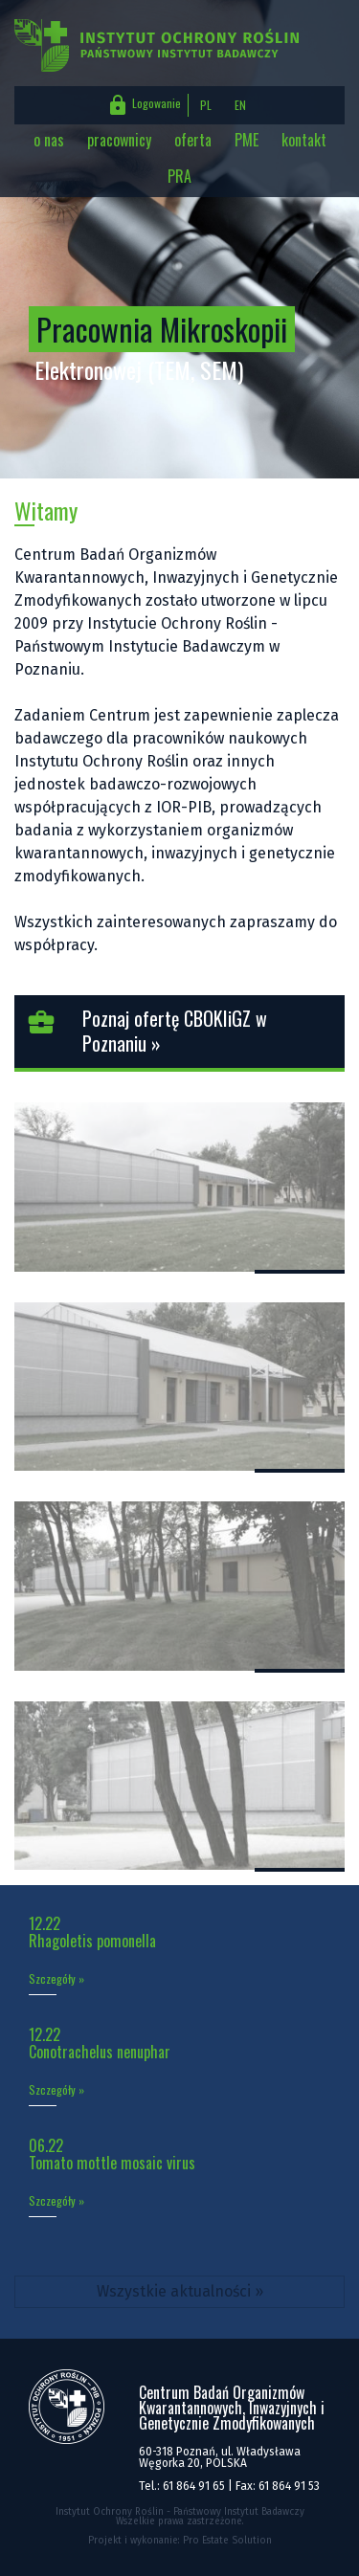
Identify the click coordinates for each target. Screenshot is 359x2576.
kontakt (303, 139)
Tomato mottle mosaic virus (112, 2162)
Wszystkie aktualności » (180, 2291)
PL (206, 105)
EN (240, 105)
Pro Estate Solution (227, 2540)
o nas (49, 139)
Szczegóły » (56, 1980)
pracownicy (119, 139)
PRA (179, 176)
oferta (193, 139)
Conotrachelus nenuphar (99, 2051)
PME (246, 139)
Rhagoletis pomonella (92, 1940)
